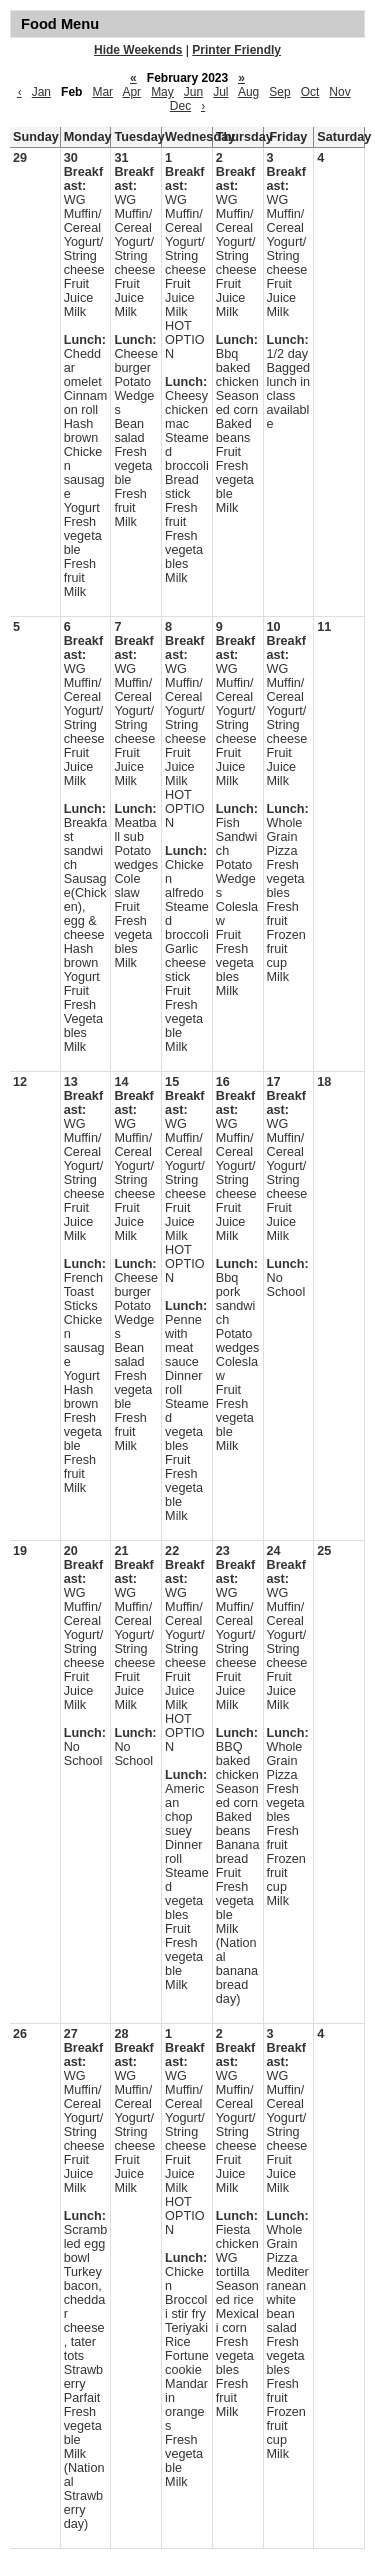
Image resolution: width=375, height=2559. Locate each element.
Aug (248, 92)
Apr (131, 92)
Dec (180, 106)
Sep (279, 92)
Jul (220, 92)
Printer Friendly (236, 50)
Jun (193, 92)
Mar (102, 92)
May (162, 92)
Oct (310, 92)
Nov (339, 92)
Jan (41, 92)
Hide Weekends (138, 50)
